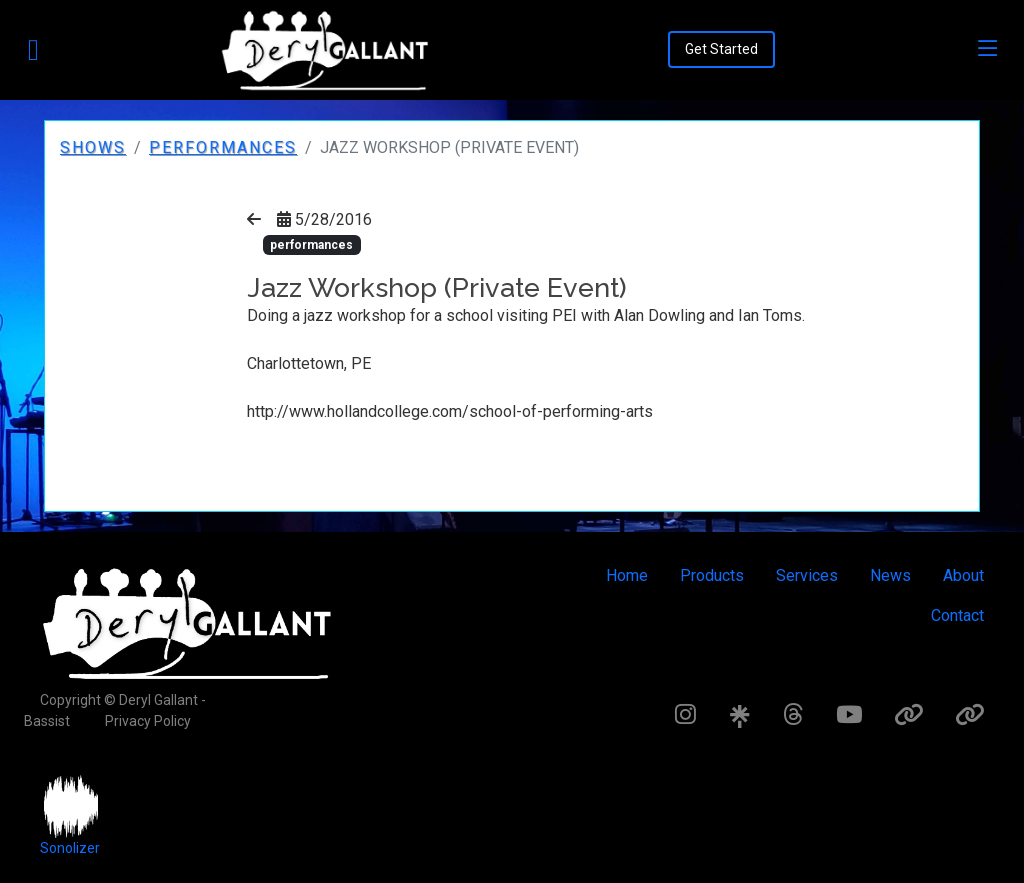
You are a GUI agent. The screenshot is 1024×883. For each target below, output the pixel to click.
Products (712, 575)
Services (807, 575)
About (963, 575)
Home (627, 575)
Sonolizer (70, 848)
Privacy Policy (148, 721)
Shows (93, 147)
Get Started (721, 49)
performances (223, 147)
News (890, 575)
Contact (957, 615)
